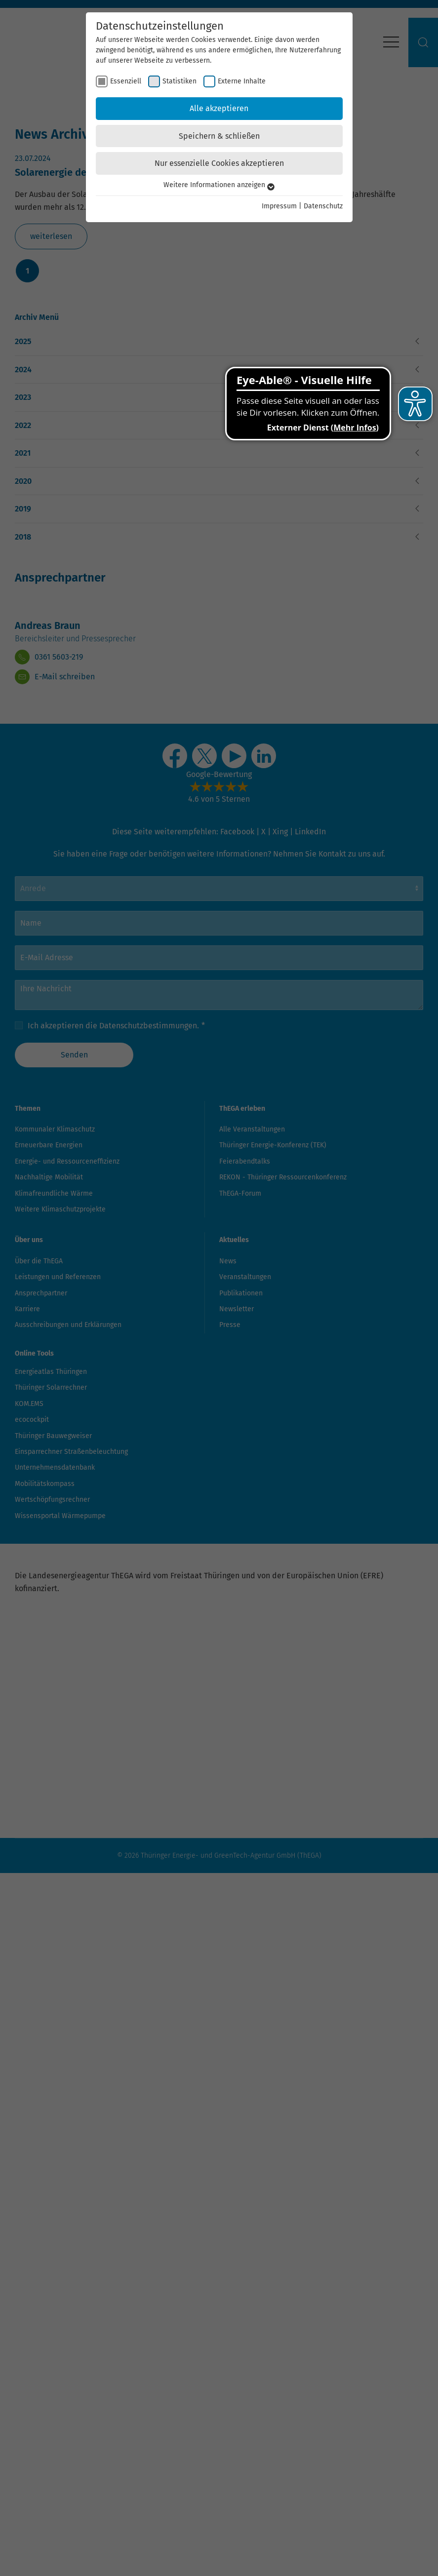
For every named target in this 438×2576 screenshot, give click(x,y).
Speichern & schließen (219, 136)
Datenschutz (323, 206)
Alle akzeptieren (219, 108)
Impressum (279, 206)
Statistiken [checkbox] (179, 81)
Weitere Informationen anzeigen (219, 185)
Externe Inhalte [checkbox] (242, 81)
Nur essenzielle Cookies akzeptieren (219, 163)
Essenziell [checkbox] (125, 81)
